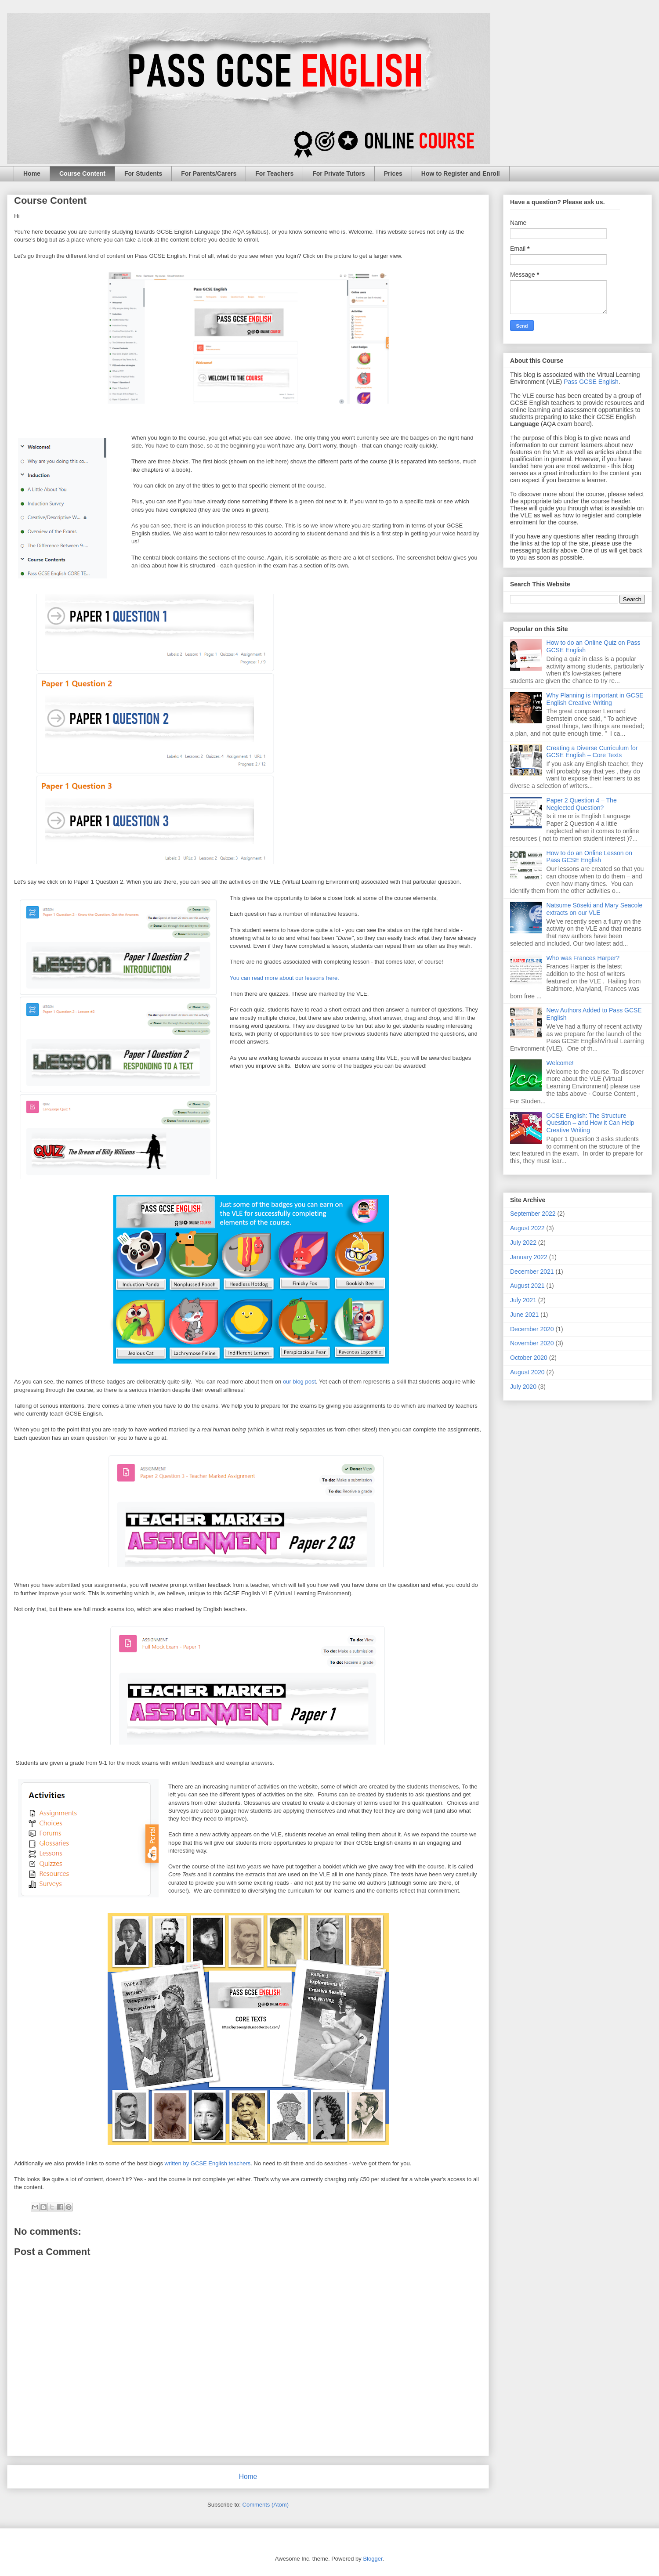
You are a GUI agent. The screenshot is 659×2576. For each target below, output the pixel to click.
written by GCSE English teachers (208, 2163)
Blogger (372, 2558)
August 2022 (527, 1228)
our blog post (299, 1381)
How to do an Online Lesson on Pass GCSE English (589, 856)
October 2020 (528, 1357)
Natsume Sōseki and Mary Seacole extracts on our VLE (595, 909)
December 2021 (532, 1271)
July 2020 (523, 1386)
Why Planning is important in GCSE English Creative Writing (595, 699)
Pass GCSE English (591, 381)
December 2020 (532, 1329)
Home (31, 173)
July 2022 (523, 1242)
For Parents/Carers (208, 173)
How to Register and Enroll (460, 173)
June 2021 (524, 1314)
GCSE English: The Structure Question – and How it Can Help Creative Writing (590, 1123)
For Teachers (274, 173)
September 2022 (533, 1213)
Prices (393, 173)
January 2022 (528, 1257)
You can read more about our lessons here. (284, 978)
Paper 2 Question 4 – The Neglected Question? (582, 804)
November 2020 (532, 1343)
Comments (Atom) (266, 2504)
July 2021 (523, 1300)
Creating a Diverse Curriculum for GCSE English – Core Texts (592, 751)
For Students (143, 173)
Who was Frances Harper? (583, 957)
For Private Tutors (338, 173)
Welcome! (560, 1062)
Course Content (82, 173)
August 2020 (527, 1372)
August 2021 (527, 1285)
